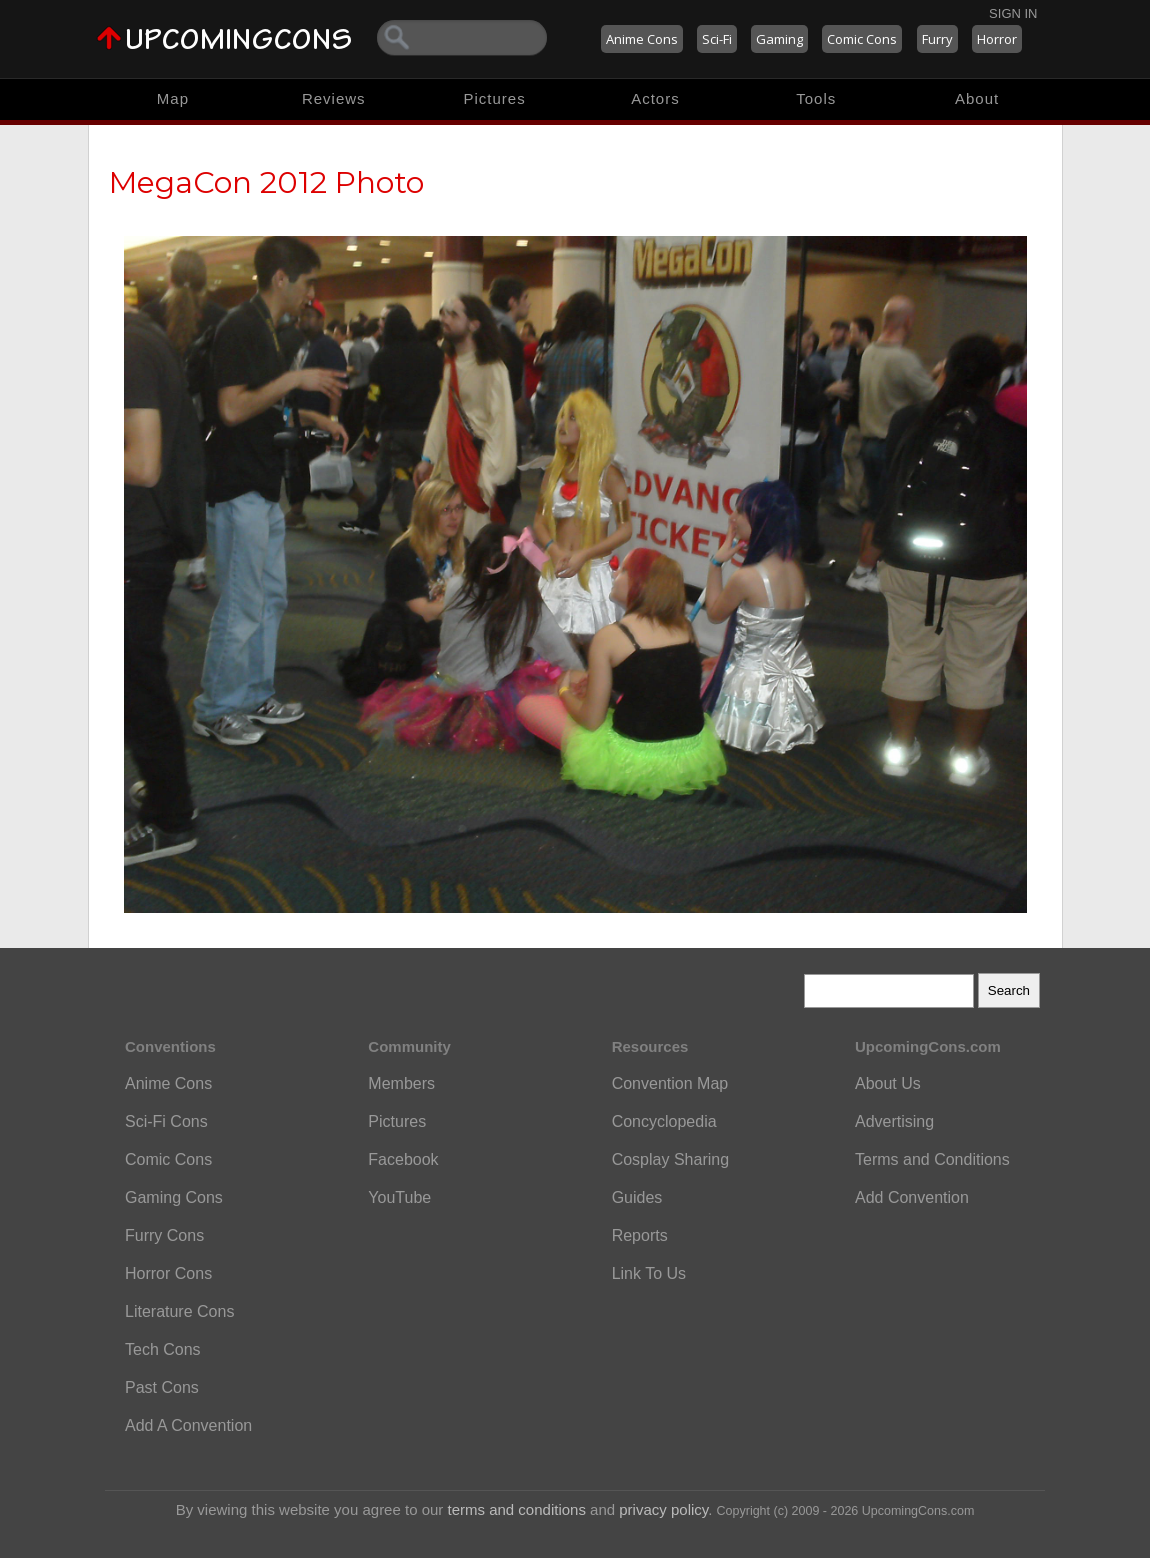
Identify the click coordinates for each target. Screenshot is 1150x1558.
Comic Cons (862, 39)
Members (401, 1083)
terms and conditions (517, 1509)
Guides (637, 1197)
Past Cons (162, 1387)
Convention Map (670, 1083)
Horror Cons (168, 1273)
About (977, 98)
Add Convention (912, 1197)
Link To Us (649, 1273)
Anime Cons (642, 39)
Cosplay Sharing (670, 1159)
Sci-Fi (717, 39)
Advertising (894, 1121)
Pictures (494, 98)
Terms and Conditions (932, 1159)
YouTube (399, 1197)
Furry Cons (164, 1235)
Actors (655, 98)
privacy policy (663, 1509)
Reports (640, 1235)
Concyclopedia (664, 1121)
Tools (816, 98)
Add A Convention (188, 1425)
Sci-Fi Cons (166, 1121)
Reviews (334, 98)
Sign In (1013, 13)
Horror (997, 39)
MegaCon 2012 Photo (266, 182)
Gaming (779, 39)
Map (173, 98)
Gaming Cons (174, 1197)
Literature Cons (179, 1311)
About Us (888, 1083)
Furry (937, 39)
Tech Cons (163, 1349)
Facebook (403, 1159)
